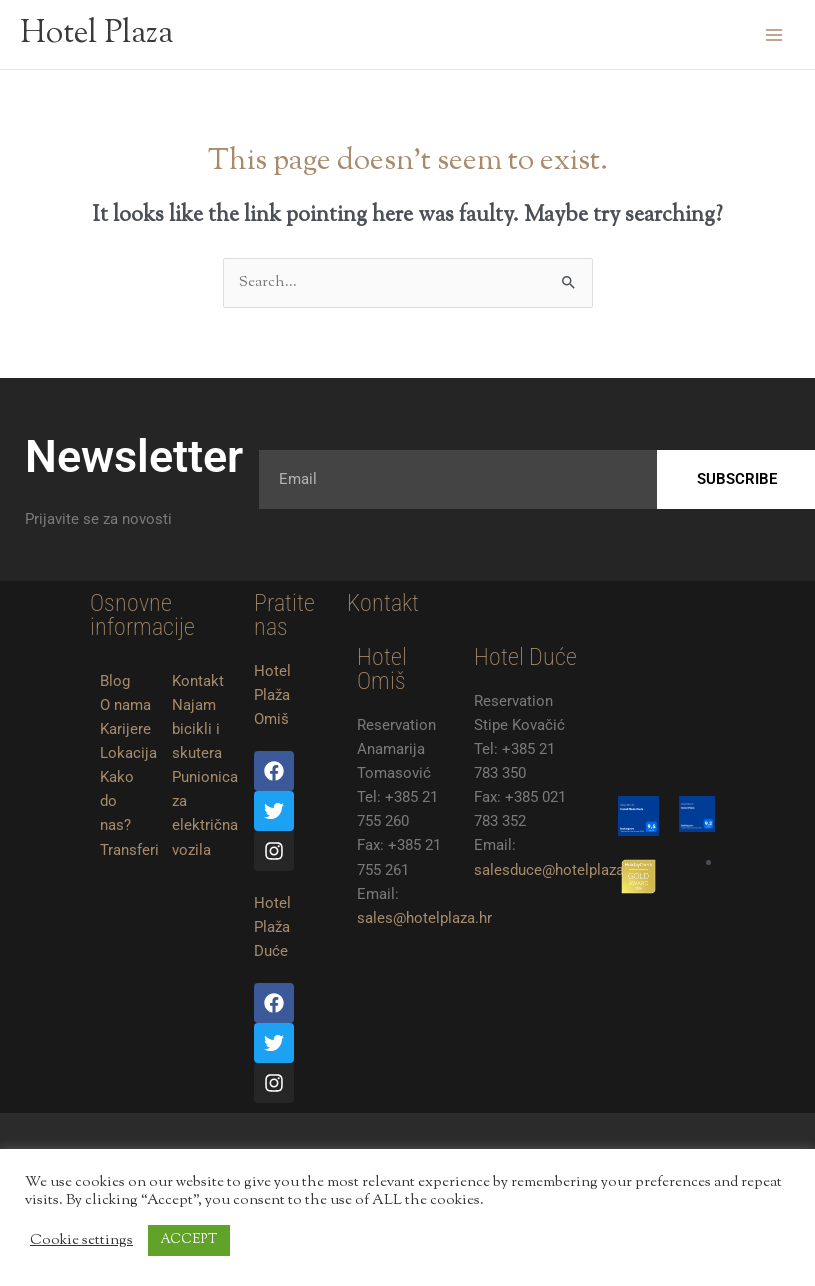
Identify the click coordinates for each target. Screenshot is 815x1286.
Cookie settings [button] (81, 1241)
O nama (125, 705)
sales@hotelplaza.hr (424, 918)
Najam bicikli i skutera (197, 729)
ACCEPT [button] (189, 1240)
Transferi (129, 850)
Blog (115, 681)
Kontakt (198, 681)
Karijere (125, 729)
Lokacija (128, 753)
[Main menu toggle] (774, 35)
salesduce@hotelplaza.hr (557, 870)
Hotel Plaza (96, 34)
